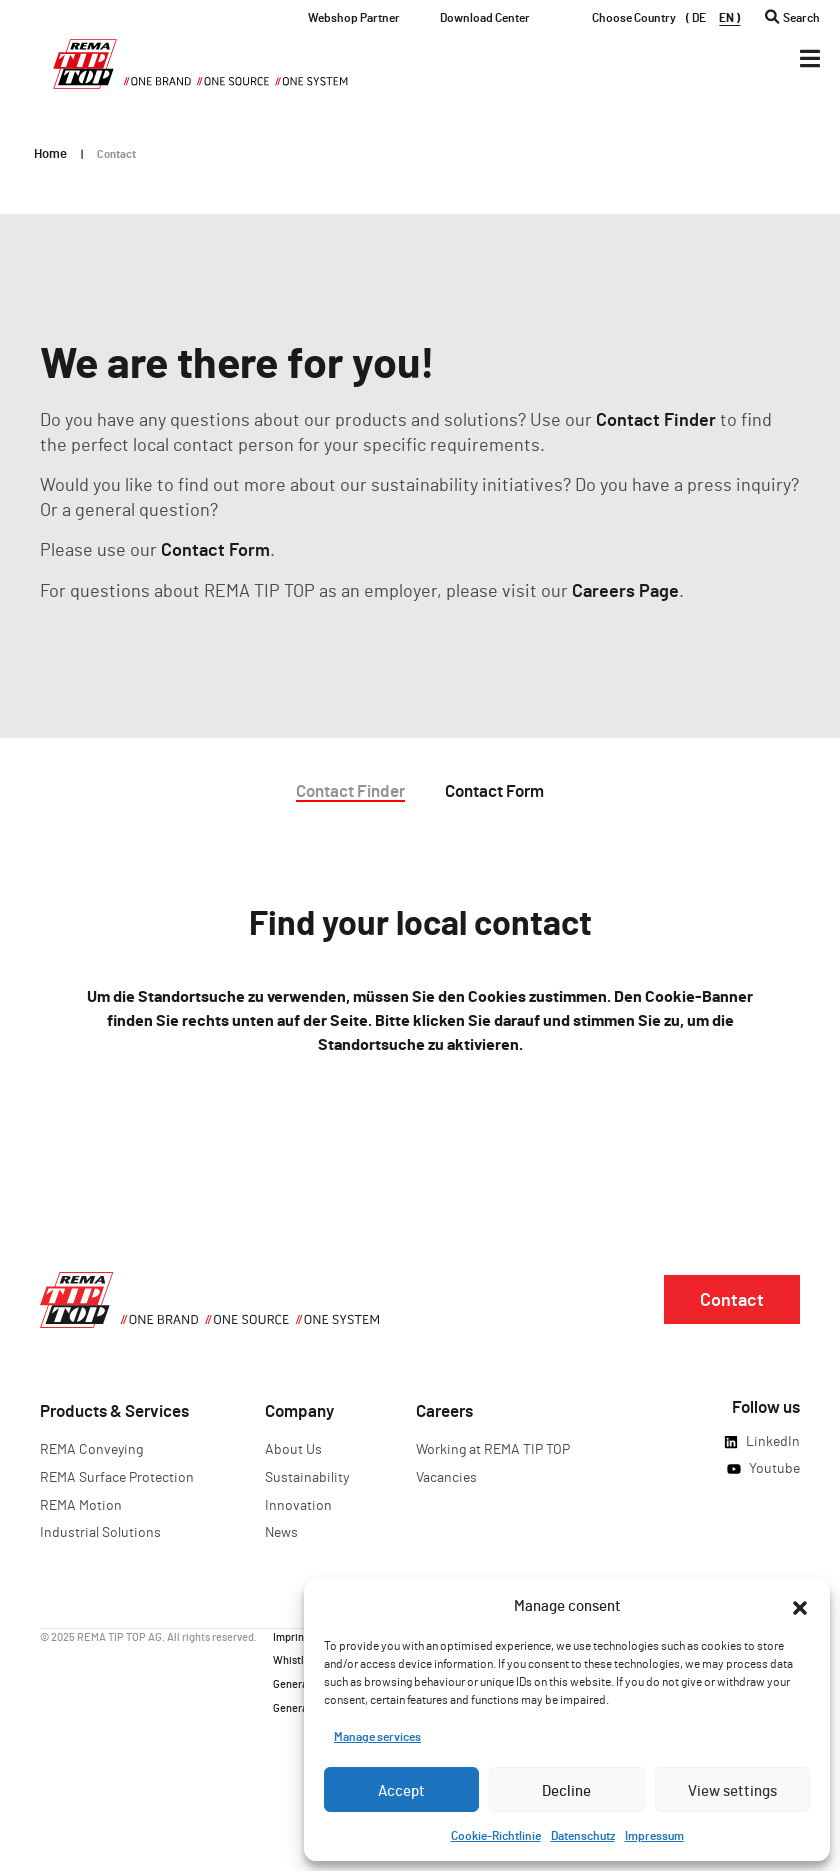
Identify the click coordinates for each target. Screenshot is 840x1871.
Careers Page (625, 590)
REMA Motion (81, 1504)
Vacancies (446, 1476)
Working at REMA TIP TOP (493, 1448)
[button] (800, 1605)
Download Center (485, 17)
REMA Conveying (91, 1448)
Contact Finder (656, 419)
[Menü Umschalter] (810, 58)
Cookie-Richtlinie (496, 1835)
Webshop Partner (354, 17)
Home (50, 153)
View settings (732, 1790)
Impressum (654, 1835)
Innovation (298, 1504)
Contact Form (215, 549)
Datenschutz (583, 1835)
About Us (293, 1448)
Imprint (290, 1635)
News (281, 1531)
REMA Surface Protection (117, 1476)
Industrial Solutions (100, 1531)
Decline (566, 1790)
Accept (401, 1790)
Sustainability (307, 1476)
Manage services (377, 1736)
